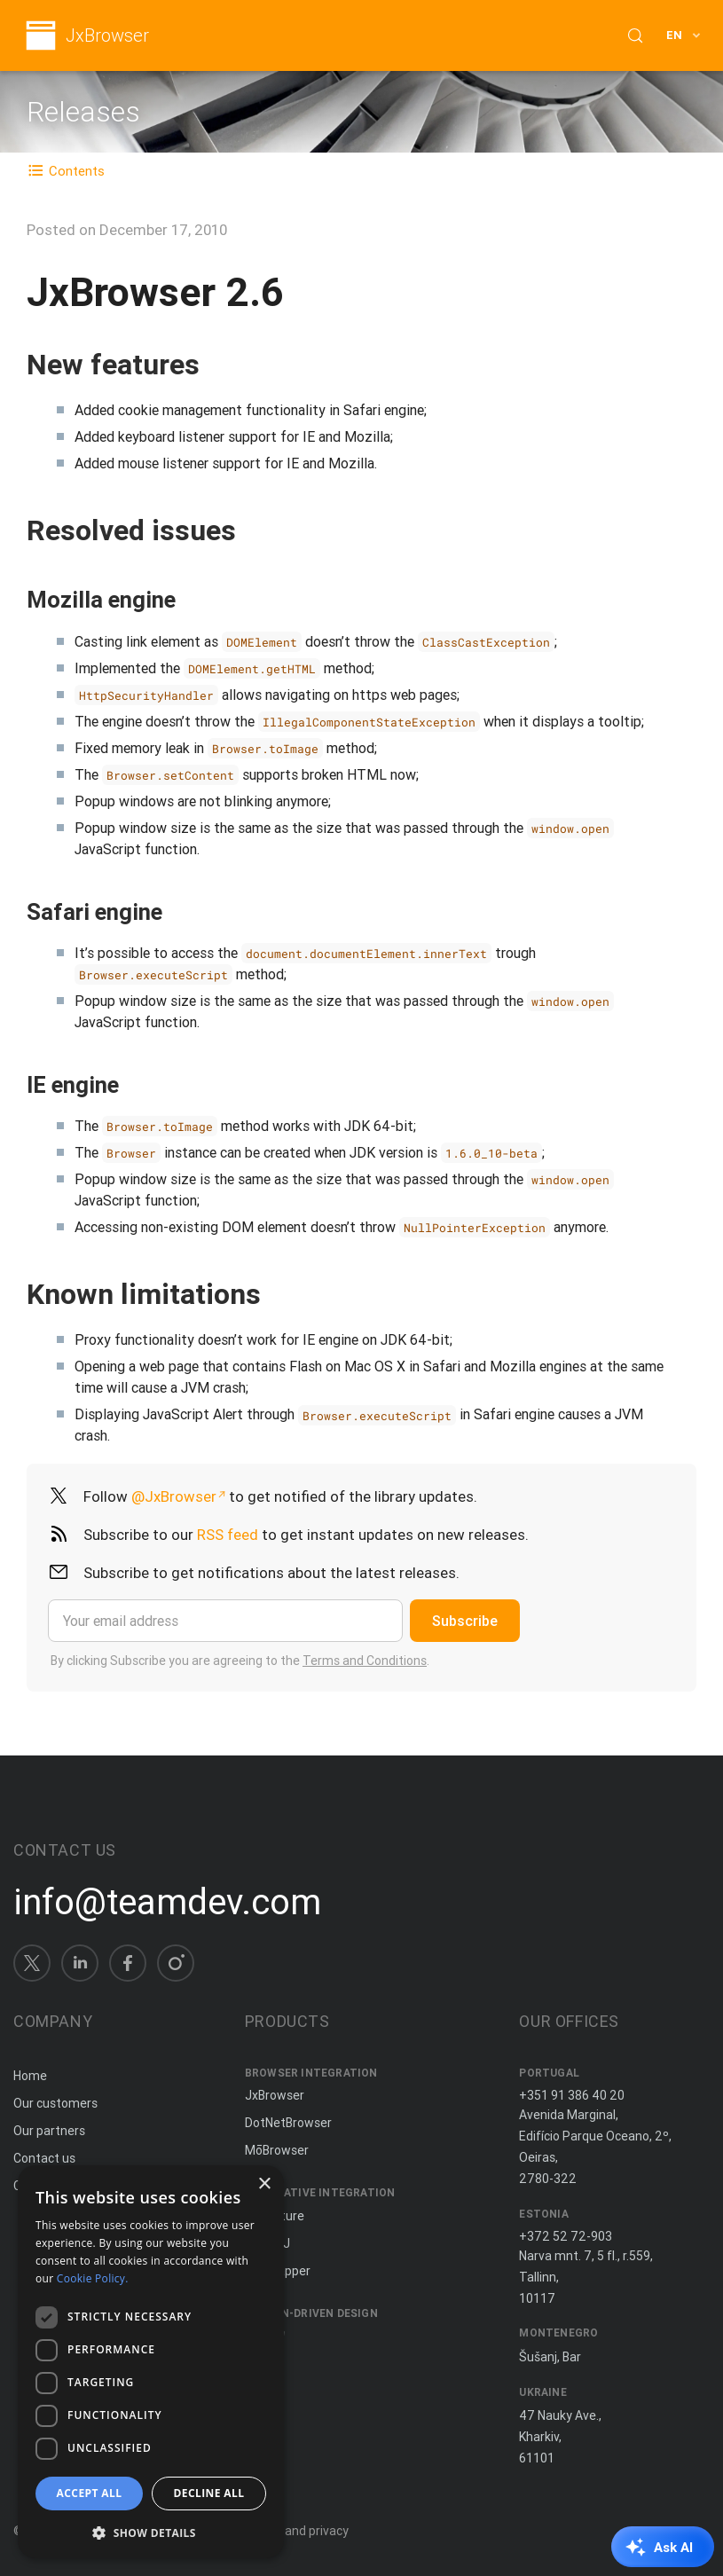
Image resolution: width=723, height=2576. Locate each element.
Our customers (55, 2103)
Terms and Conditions (365, 1661)
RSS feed (227, 1534)
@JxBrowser (173, 1496)
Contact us (44, 2158)
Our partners (49, 2131)
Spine (261, 2336)
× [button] (264, 2184)
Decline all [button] (209, 2493)
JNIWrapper (277, 2271)
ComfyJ (267, 2243)
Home (30, 2076)
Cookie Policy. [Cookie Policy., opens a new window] (93, 2278)
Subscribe (465, 1621)
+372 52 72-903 (565, 2236)
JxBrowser (107, 36)
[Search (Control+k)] (635, 35)
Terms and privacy (297, 2531)
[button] (150, 2531)
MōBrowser (277, 2150)
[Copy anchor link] (218, 364)
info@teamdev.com (167, 1902)
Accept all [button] (89, 2493)
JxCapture (274, 2216)
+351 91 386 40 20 (572, 2095)
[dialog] (151, 2361)
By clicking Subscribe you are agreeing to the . (240, 1661)
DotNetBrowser (288, 2123)
